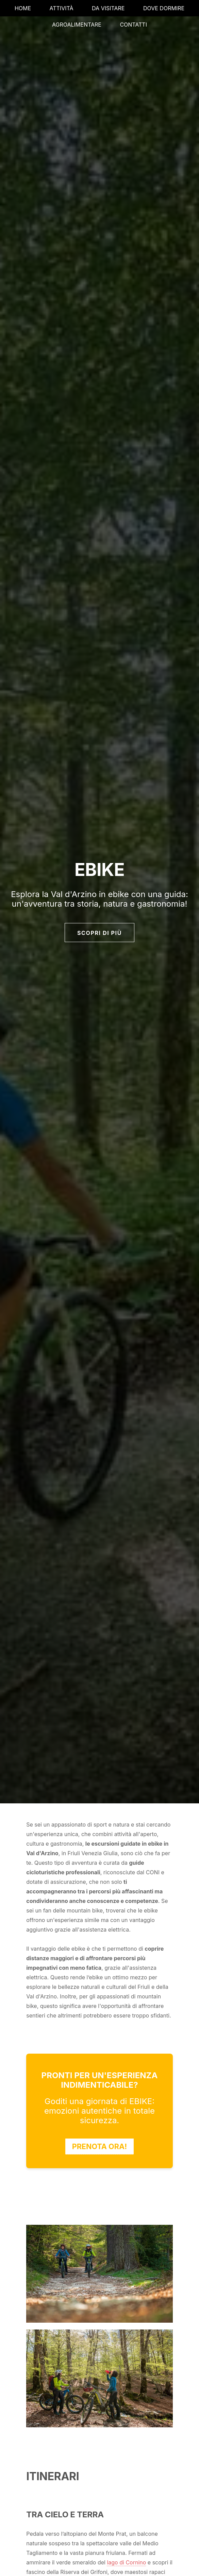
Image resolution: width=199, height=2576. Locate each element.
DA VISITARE (108, 8)
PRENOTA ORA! (99, 2146)
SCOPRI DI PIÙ (99, 932)
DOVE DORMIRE (163, 8)
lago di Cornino (126, 2562)
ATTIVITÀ (61, 8)
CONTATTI (133, 24)
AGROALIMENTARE (76, 24)
